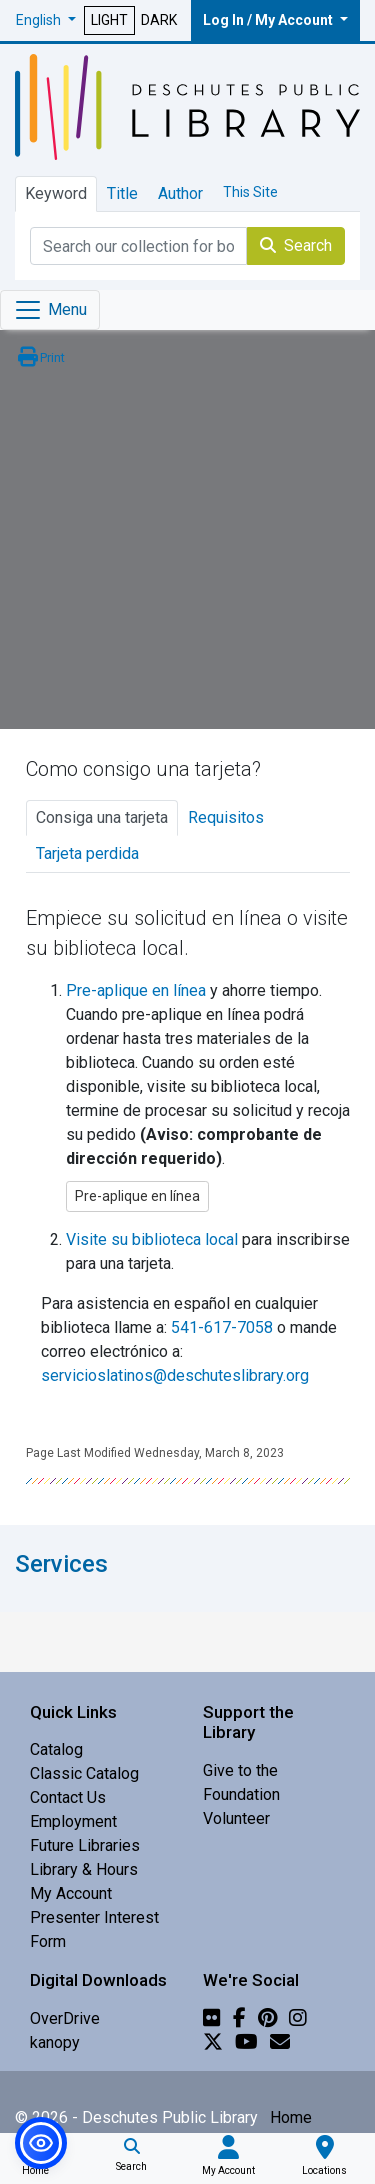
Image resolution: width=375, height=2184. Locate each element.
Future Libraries (85, 1845)
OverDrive (65, 2018)
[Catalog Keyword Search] (138, 246)
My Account (71, 1893)
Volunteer (236, 1818)
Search (296, 245)
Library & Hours (84, 1869)
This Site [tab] (250, 192)
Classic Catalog (84, 1773)
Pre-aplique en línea (136, 990)
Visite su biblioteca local (152, 1239)
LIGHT (109, 20)
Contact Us (68, 1797)
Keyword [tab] (56, 193)
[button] (46, 20)
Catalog (56, 1749)
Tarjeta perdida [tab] (87, 853)
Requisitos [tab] (226, 817)
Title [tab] (122, 193)
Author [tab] (180, 193)
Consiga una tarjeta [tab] (102, 817)
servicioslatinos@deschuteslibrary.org (175, 1375)
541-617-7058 (222, 1327)
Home (291, 2117)
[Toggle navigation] (50, 310)
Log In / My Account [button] (269, 20)
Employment (73, 1821)
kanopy (55, 2042)
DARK (159, 20)
